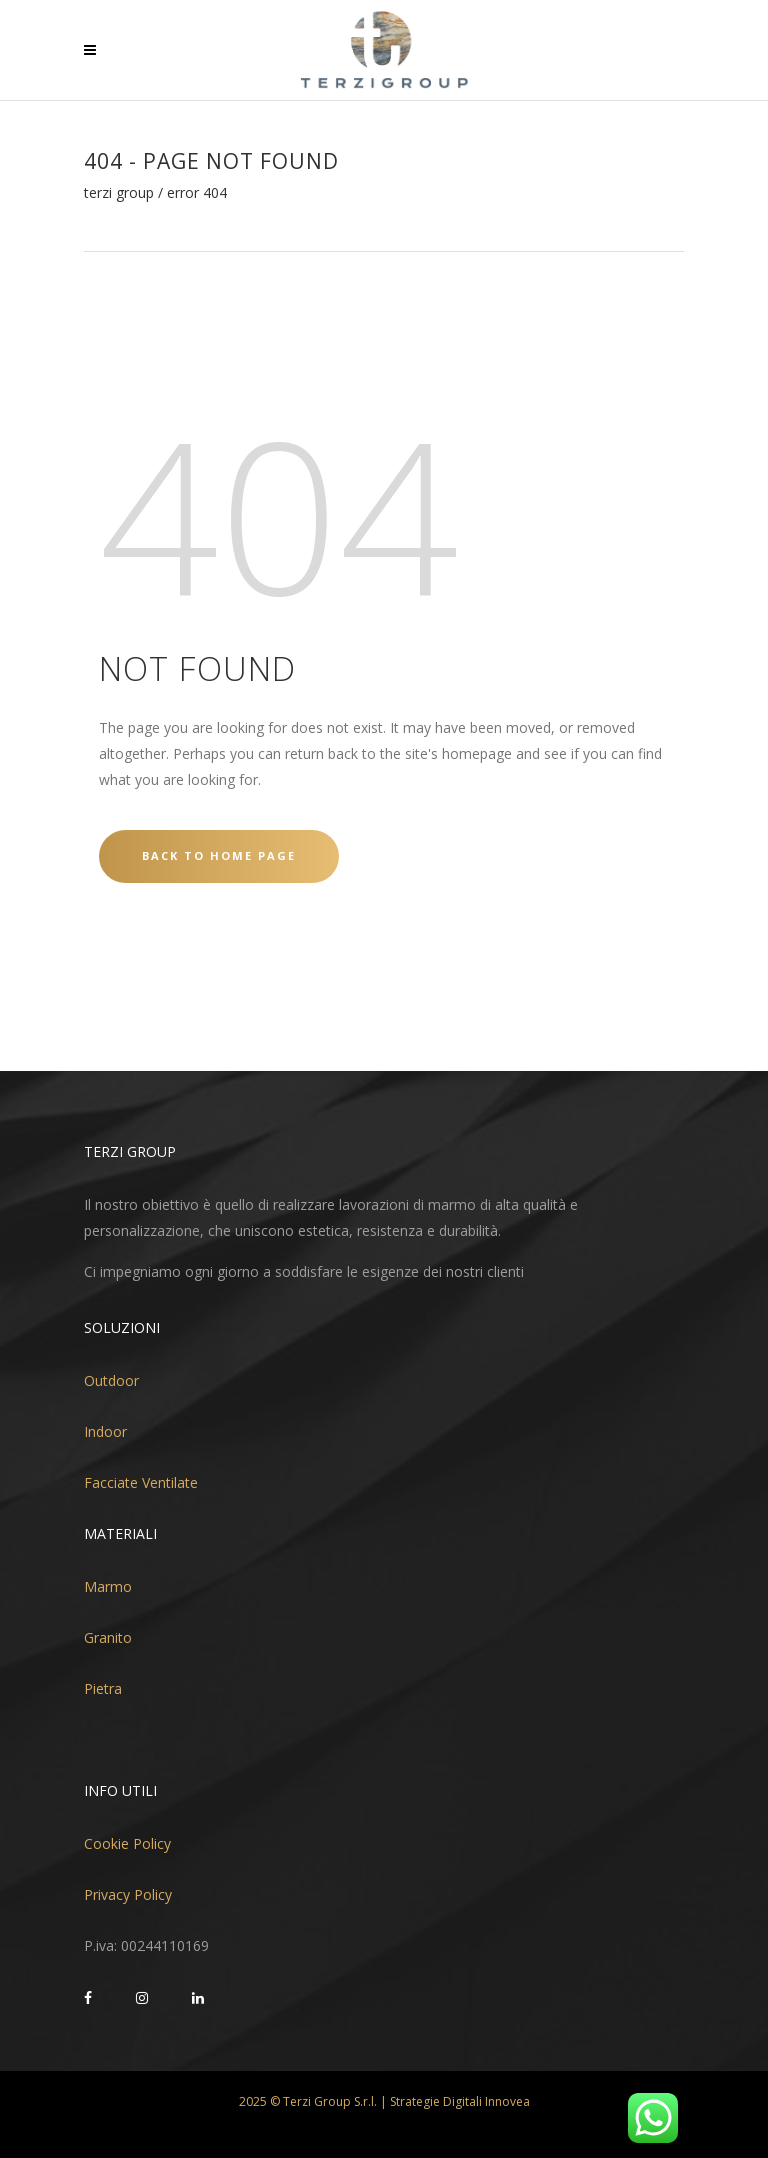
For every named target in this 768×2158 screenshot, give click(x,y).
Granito (108, 1637)
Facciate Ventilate (141, 1482)
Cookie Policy (127, 1843)
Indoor (105, 1431)
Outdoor (111, 1380)
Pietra (103, 1688)
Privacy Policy (128, 1894)
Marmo (108, 1586)
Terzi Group (119, 193)
